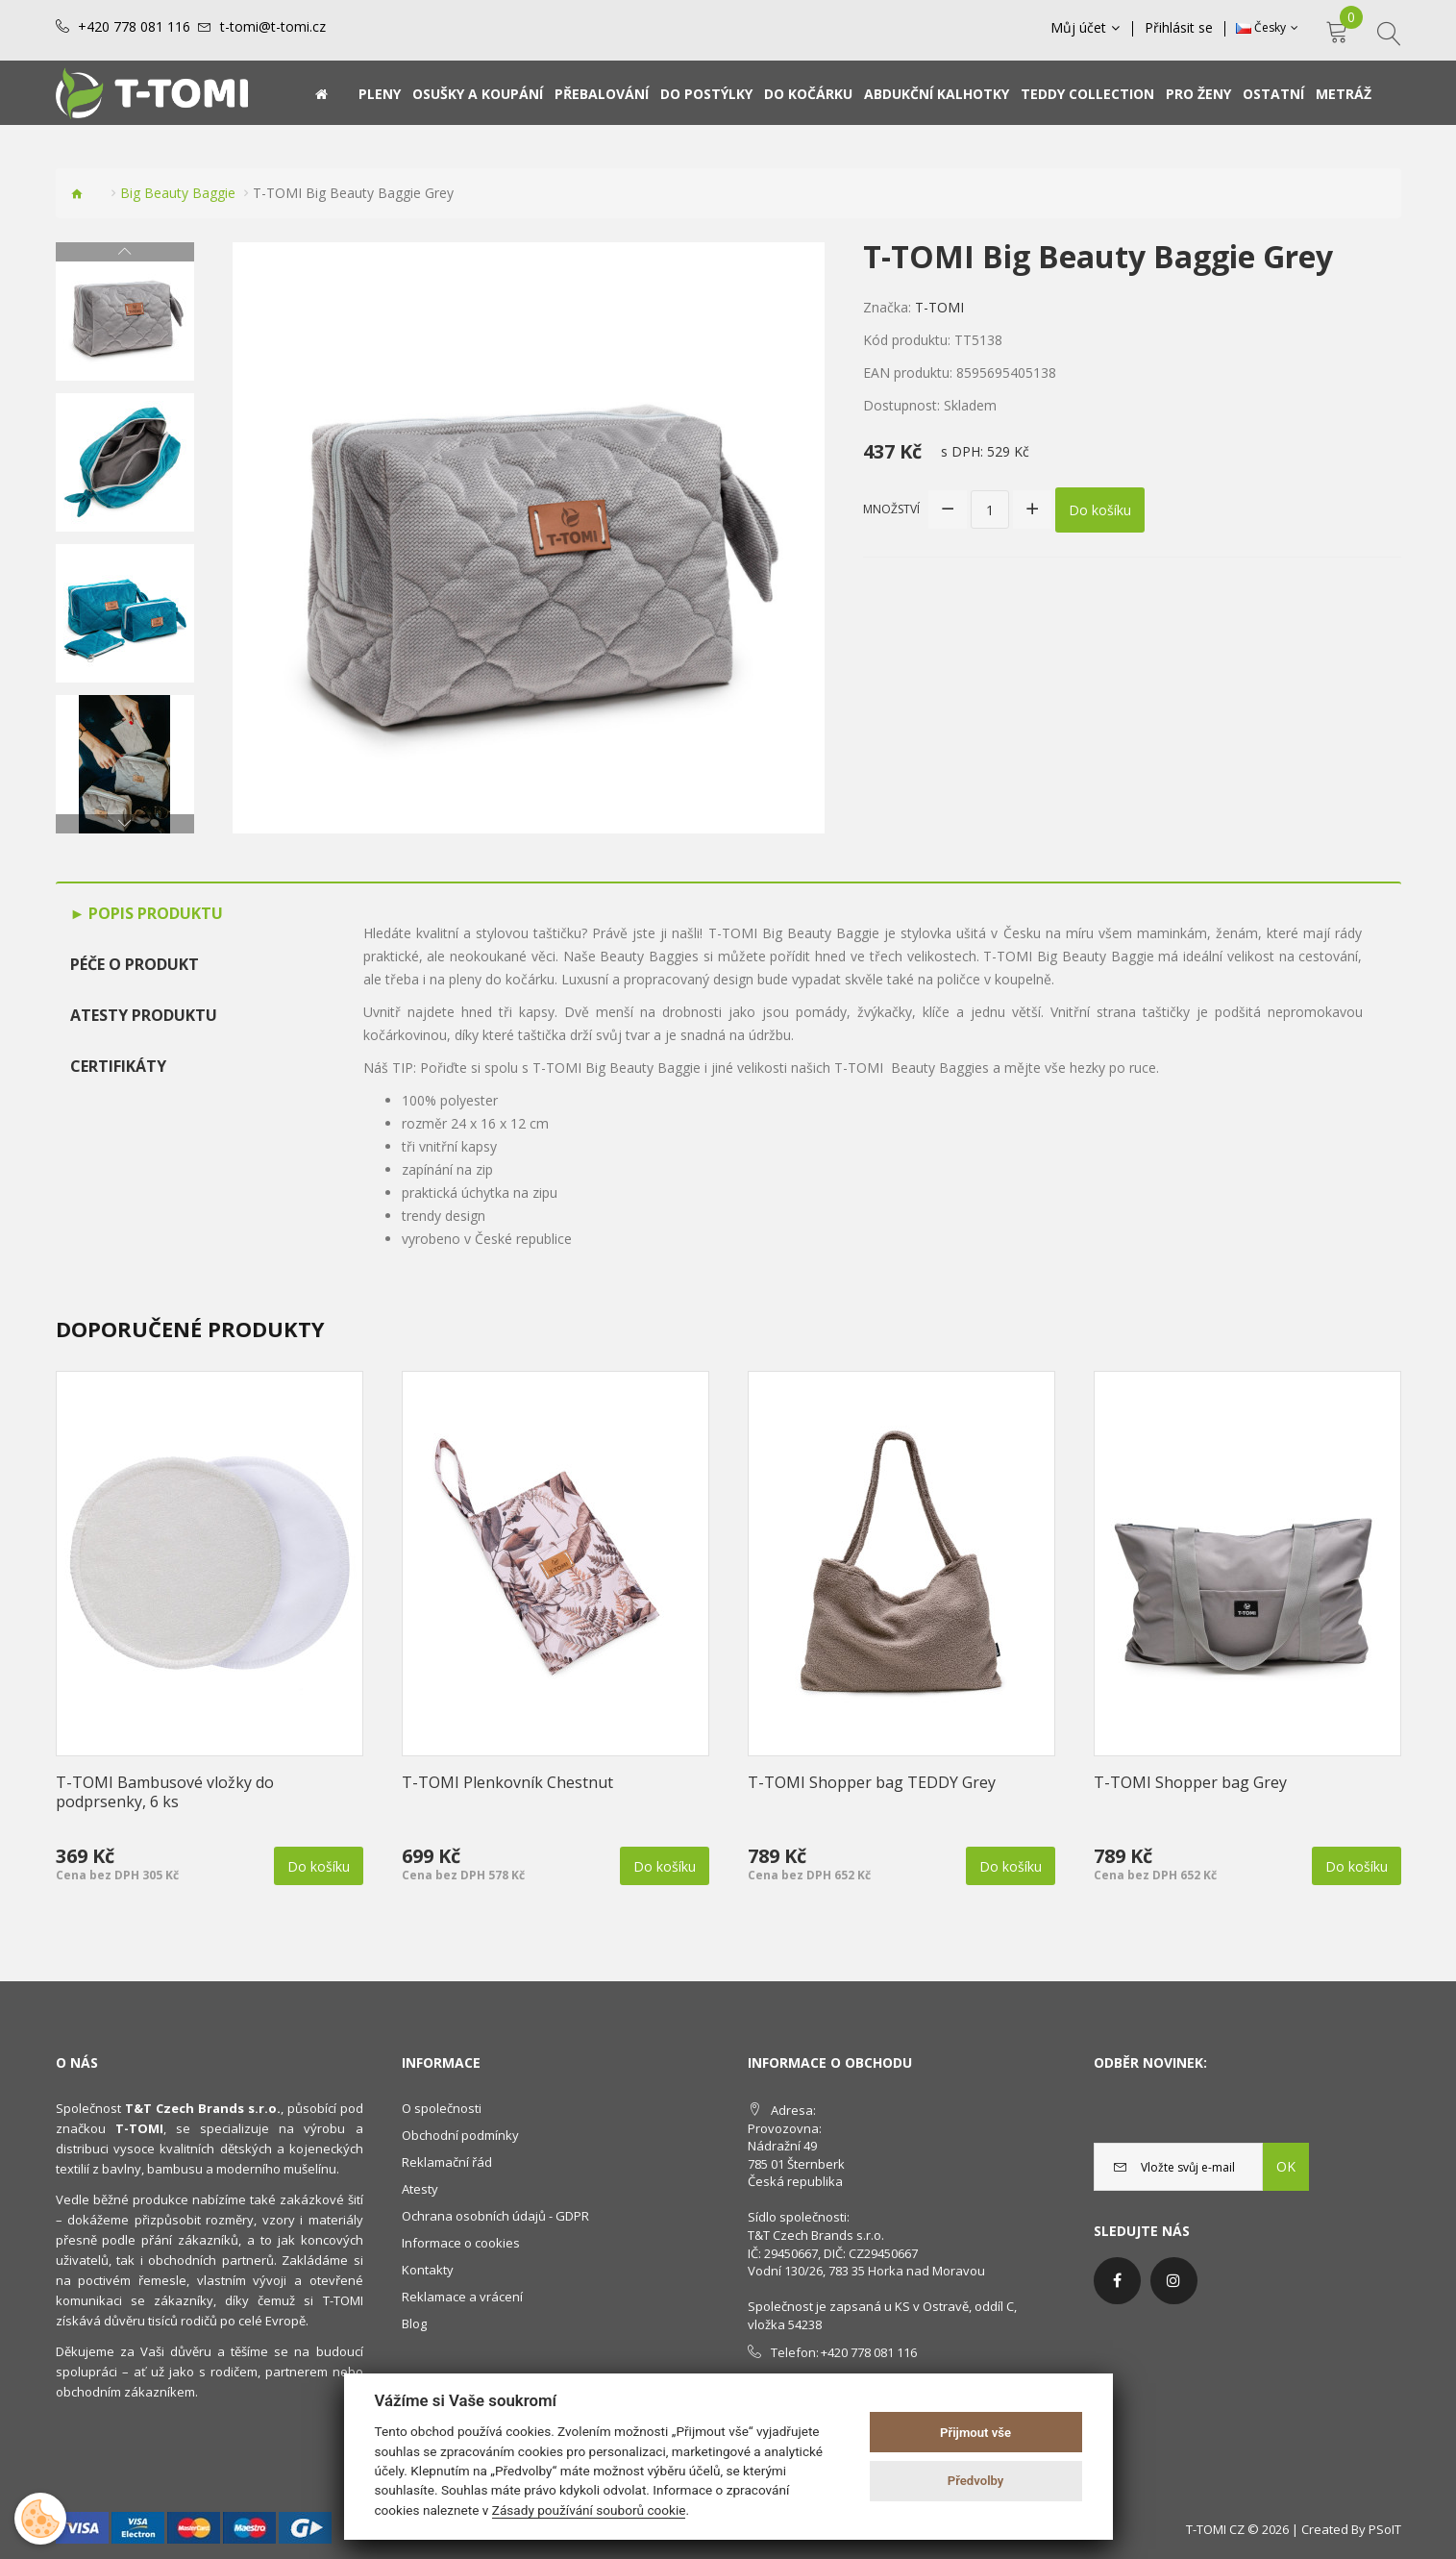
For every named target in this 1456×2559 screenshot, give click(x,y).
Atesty (420, 2189)
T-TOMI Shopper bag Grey (1190, 1782)
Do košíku (1100, 510)
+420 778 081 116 (134, 27)
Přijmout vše (975, 2432)
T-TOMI (939, 307)
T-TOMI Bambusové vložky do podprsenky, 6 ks (165, 1792)
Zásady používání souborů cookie (589, 2510)
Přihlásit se (1179, 28)
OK (1286, 2166)
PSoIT (1385, 2529)
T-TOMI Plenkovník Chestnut (507, 1782)
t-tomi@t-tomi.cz (273, 27)
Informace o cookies (461, 2242)
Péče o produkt (134, 964)
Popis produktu (154, 913)
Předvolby (976, 2480)
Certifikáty (118, 1066)
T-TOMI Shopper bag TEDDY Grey (872, 1782)
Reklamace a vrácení (462, 2296)
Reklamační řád (447, 2162)
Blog (414, 2323)
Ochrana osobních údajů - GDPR (495, 2215)
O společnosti (441, 2108)
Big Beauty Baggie (177, 193)
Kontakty (428, 2269)
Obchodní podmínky (460, 2135)
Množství (891, 509)
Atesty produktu (143, 1015)
